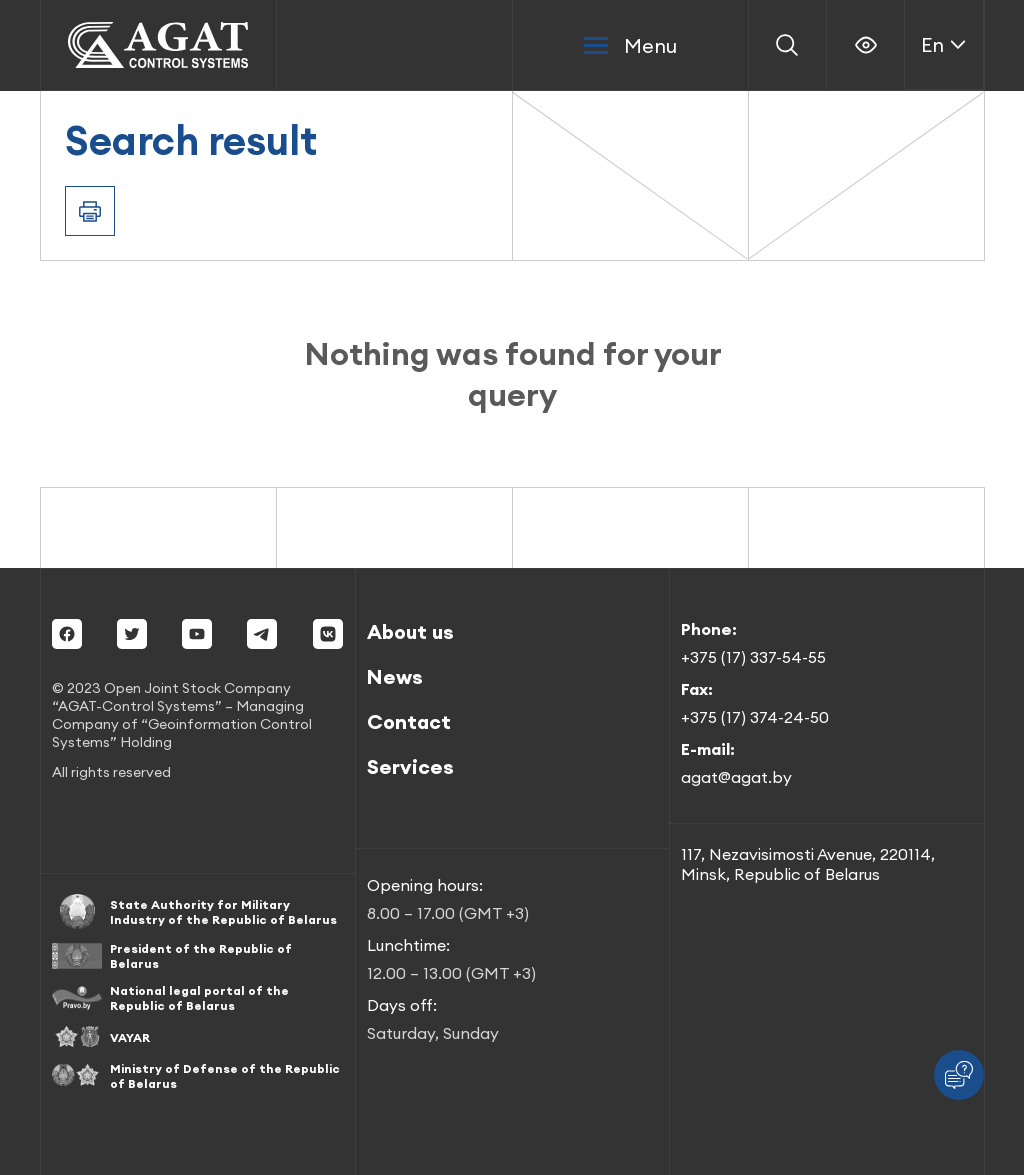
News (395, 676)
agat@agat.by (736, 777)
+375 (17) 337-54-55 (753, 657)
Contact (409, 721)
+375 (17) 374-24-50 (755, 717)
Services (410, 766)
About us (410, 631)
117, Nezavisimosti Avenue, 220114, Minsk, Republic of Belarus (808, 864)
